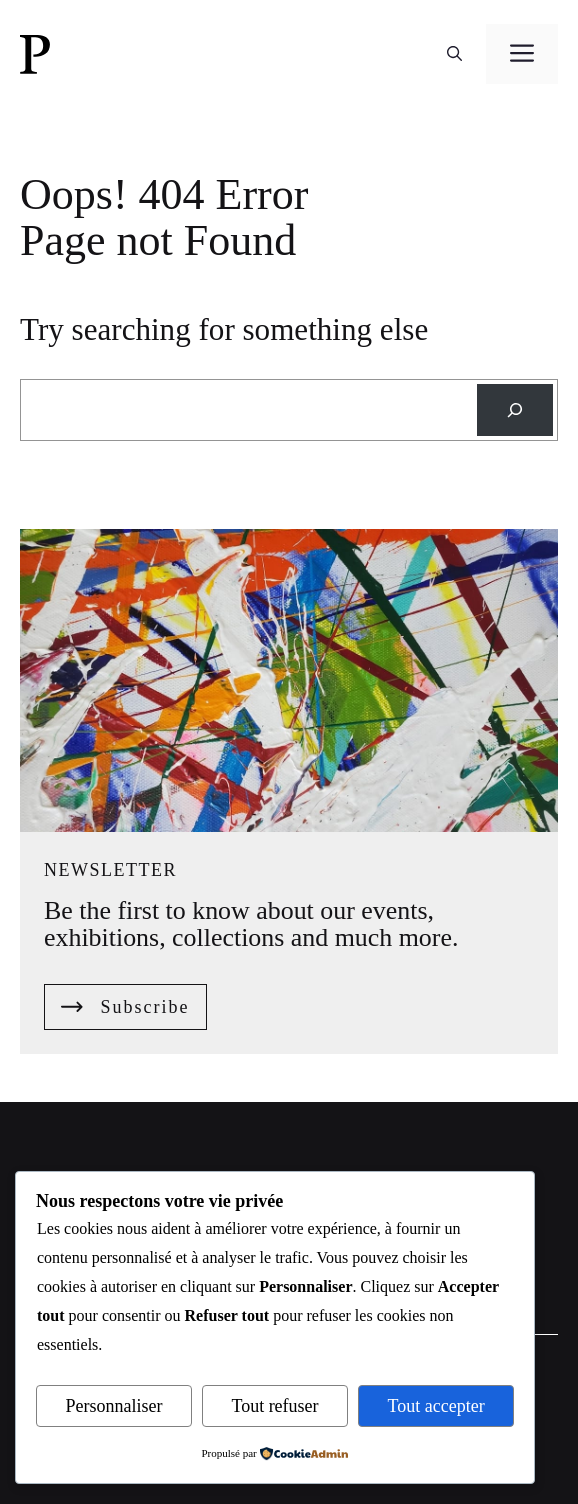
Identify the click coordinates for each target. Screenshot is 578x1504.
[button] (454, 54)
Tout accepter (436, 1406)
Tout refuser (274, 1406)
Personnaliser (113, 1406)
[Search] (515, 410)
